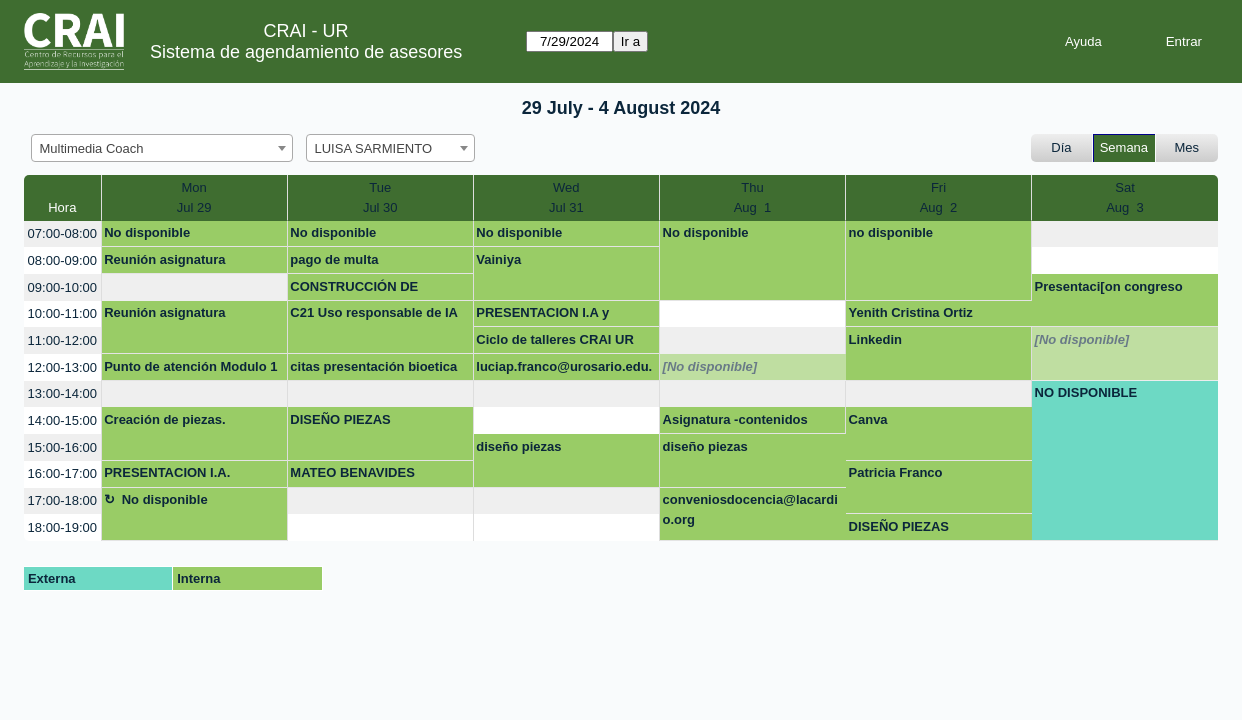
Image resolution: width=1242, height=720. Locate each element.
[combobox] (162, 148)
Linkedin (875, 339)
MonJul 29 (194, 197)
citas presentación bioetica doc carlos (373, 370)
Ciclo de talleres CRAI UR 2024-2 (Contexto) (555, 343)
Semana (1124, 147)
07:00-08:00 (62, 233)
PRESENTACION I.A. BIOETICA (167, 476)
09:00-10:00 (62, 287)
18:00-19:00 (62, 527)
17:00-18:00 (62, 500)
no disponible (891, 232)
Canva (868, 419)
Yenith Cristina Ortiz (911, 312)
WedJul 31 (566, 197)
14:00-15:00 (62, 420)
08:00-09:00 (62, 260)
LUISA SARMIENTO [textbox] (374, 148)
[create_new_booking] (1125, 234)
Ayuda (1083, 41)
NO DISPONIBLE (1086, 392)
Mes (1187, 147)
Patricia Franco (896, 472)
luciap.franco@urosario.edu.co (564, 370)
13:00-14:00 (62, 393)
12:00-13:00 (62, 367)
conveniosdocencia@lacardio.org (750, 509)
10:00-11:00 (62, 313)
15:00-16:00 (62, 447)
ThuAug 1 (753, 197)
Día (1061, 147)
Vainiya (498, 259)
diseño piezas (518, 446)
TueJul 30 (380, 197)
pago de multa (334, 259)
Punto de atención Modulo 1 (190, 366)
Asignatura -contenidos (735, 419)
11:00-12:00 (62, 340)
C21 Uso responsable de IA (374, 312)
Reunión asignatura (164, 259)
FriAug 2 (939, 197)
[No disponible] (1082, 339)
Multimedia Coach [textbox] (92, 148)
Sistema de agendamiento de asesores (306, 52)
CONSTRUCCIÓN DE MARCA (354, 290)
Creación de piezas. (164, 419)
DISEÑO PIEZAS (340, 419)
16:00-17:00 (62, 473)
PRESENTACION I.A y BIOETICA (542, 316)
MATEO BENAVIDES (352, 472)
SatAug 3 (1125, 197)
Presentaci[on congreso (1109, 286)
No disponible (147, 232)
